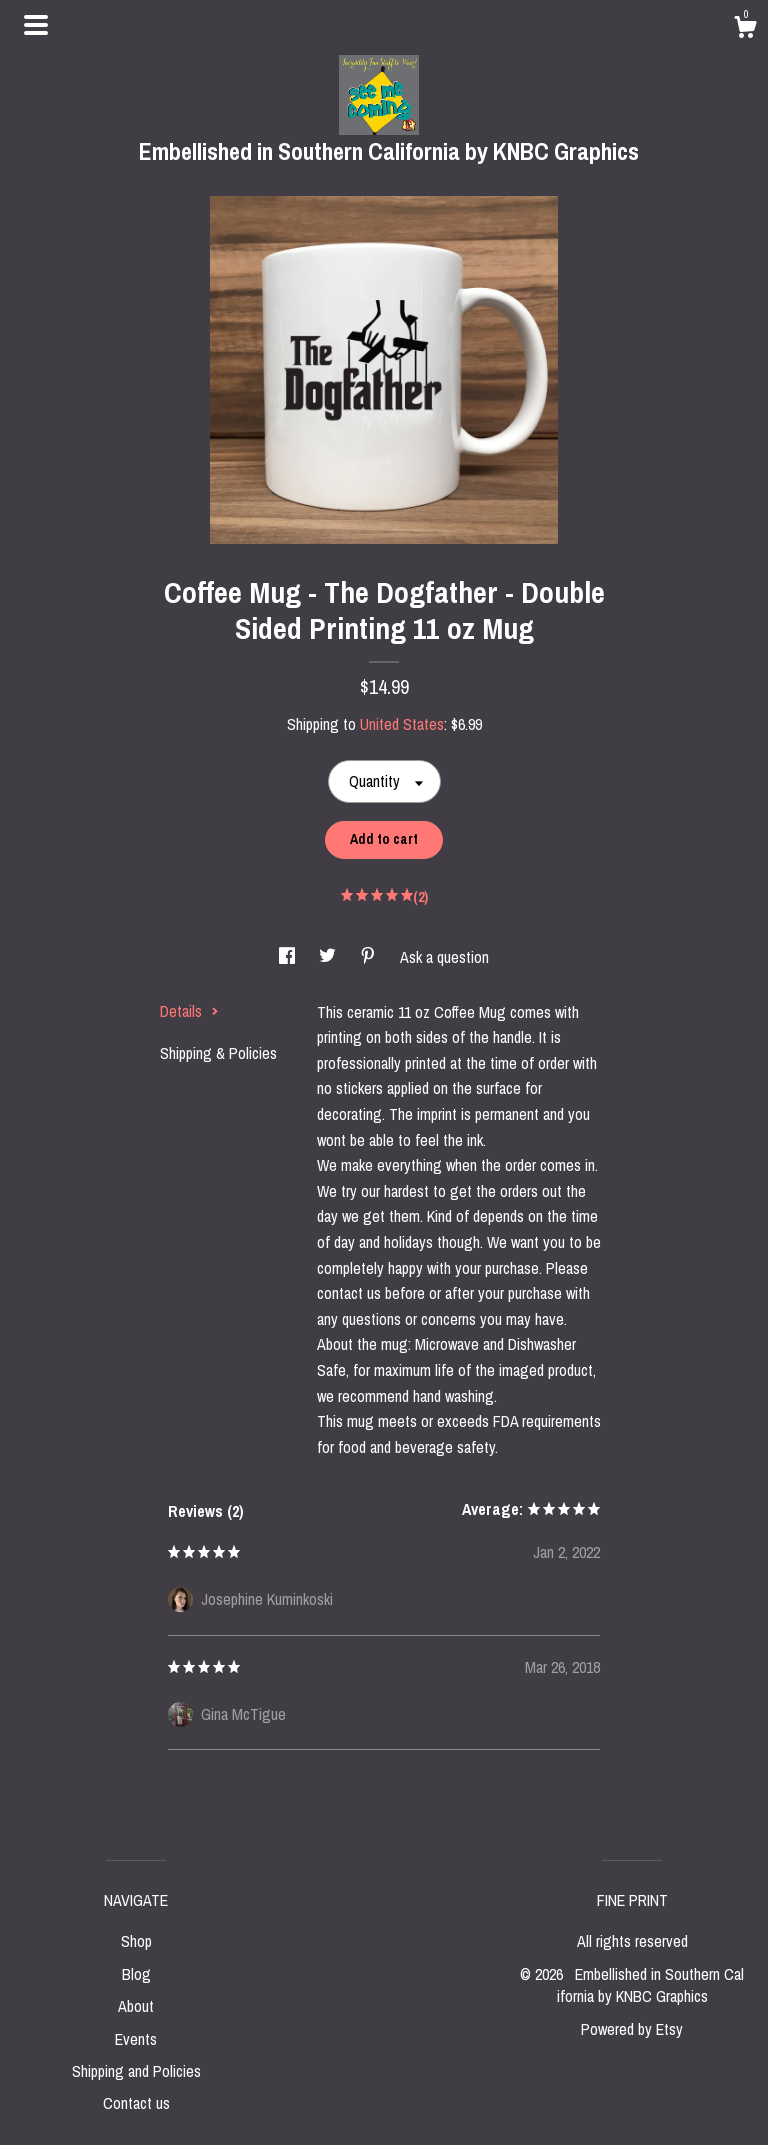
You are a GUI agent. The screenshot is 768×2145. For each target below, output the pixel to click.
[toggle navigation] (36, 25)
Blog (136, 1974)
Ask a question (444, 957)
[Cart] (745, 30)
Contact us (136, 2103)
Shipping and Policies (136, 2071)
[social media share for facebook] (289, 957)
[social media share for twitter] (329, 957)
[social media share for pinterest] (370, 957)
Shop (136, 1941)
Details (189, 1011)
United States (402, 724)
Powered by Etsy (632, 2029)
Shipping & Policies (218, 1053)
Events (136, 2039)
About (136, 2006)
